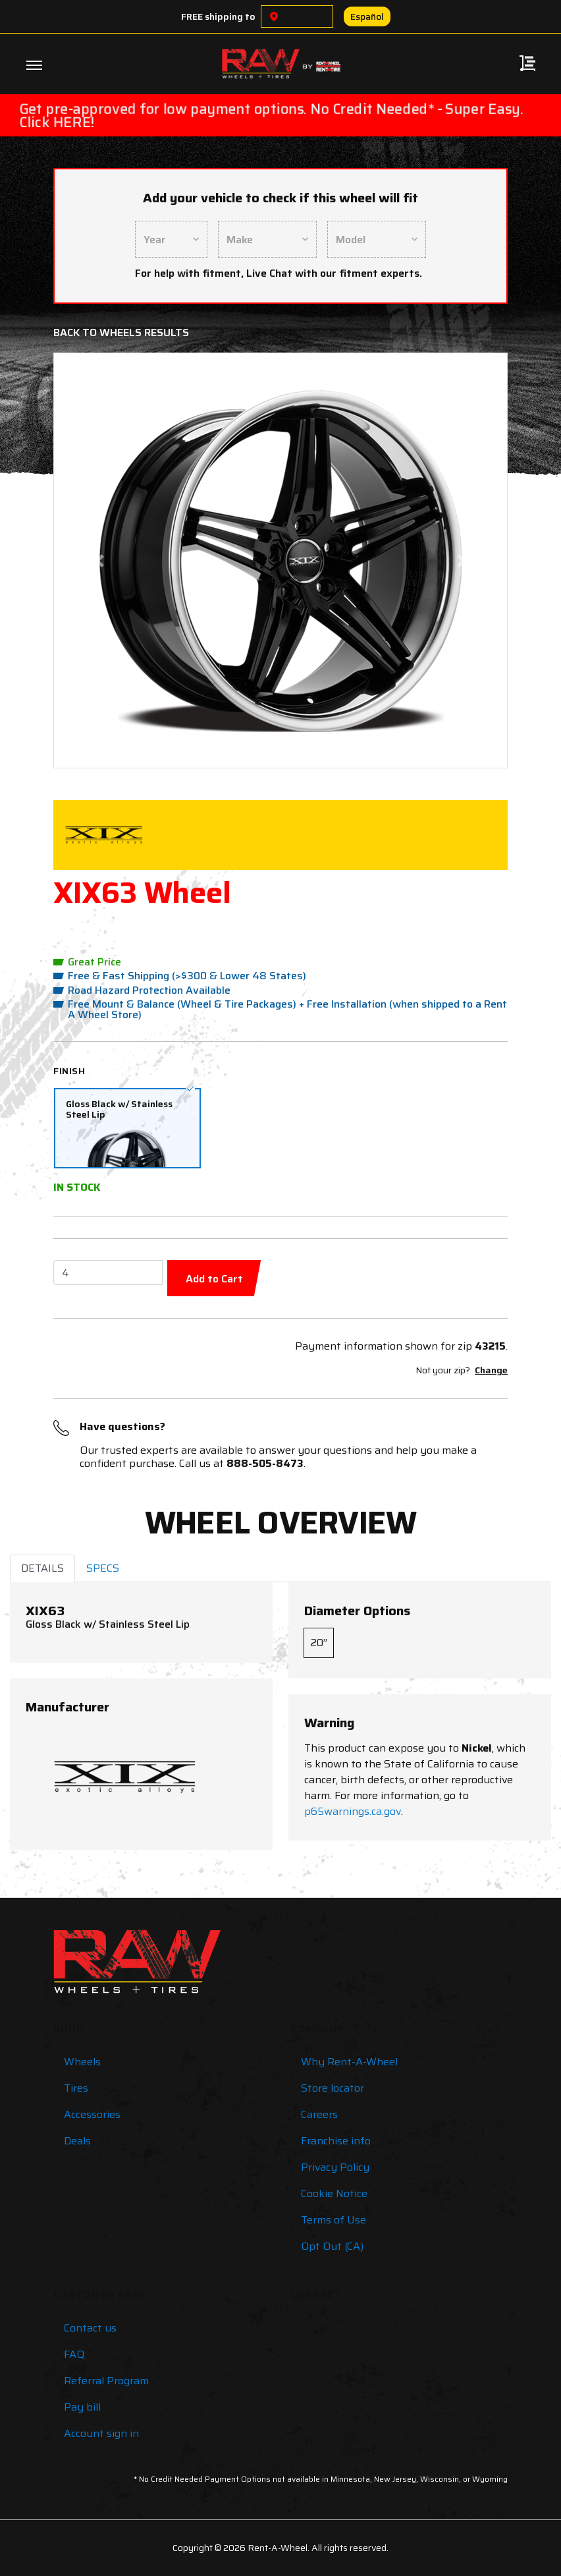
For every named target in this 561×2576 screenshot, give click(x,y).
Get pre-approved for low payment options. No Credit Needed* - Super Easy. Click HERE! (271, 115)
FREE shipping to (218, 16)
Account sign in (101, 2433)
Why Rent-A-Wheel (349, 2061)
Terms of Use (333, 2220)
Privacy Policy (335, 2167)
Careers (319, 2114)
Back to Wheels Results (121, 332)
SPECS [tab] (102, 1568)
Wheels (82, 2061)
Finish (69, 1071)
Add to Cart (214, 1279)
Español (367, 16)
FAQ (74, 2354)
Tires (76, 2088)
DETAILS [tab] (42, 1568)
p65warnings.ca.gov (352, 1811)
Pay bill (82, 2407)
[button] (99, 560)
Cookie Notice (334, 2193)
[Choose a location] (274, 16)
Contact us (90, 2328)
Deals (77, 2140)
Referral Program (106, 2380)
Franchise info (336, 2140)
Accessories (92, 2114)
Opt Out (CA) (332, 2246)
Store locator (332, 2088)
